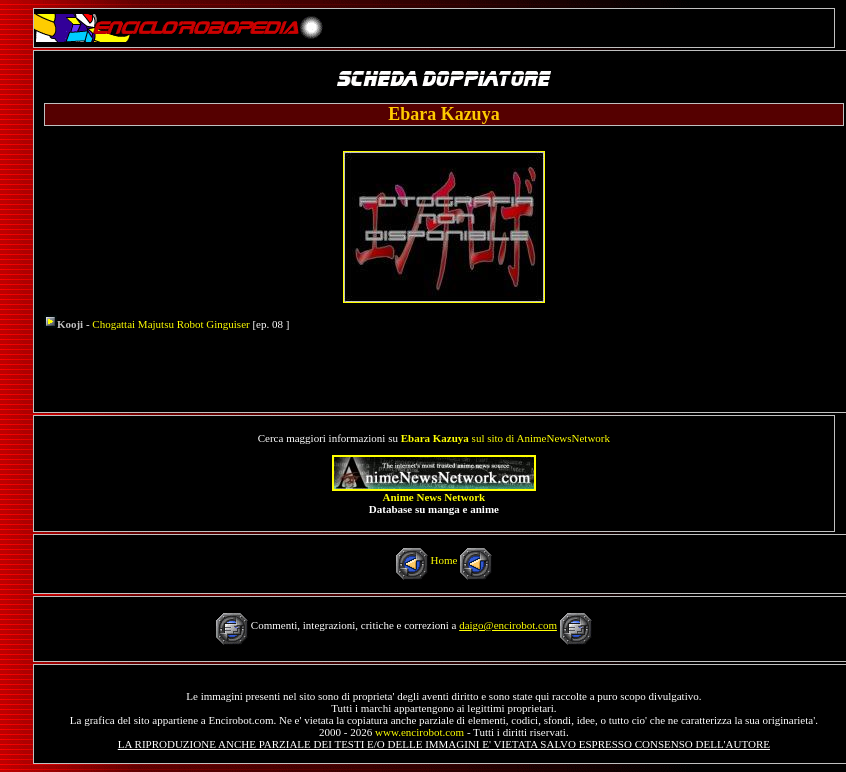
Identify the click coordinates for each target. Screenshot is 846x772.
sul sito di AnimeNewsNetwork (505, 438)
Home (443, 560)
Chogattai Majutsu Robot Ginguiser (170, 324)
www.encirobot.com (419, 732)
